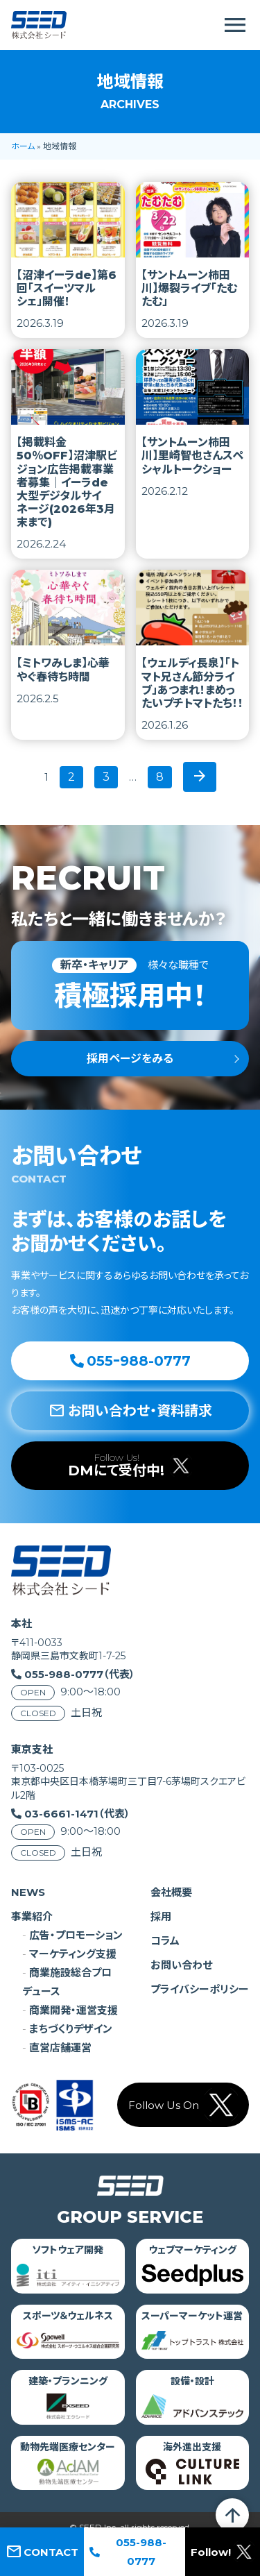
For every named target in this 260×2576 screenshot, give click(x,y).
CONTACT (42, 2551)
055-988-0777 (127, 2552)
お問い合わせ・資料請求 (130, 1411)
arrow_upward (232, 2515)
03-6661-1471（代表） (77, 1813)
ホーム (23, 146)
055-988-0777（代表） (79, 1674)
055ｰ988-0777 (130, 1361)
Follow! (222, 2551)
